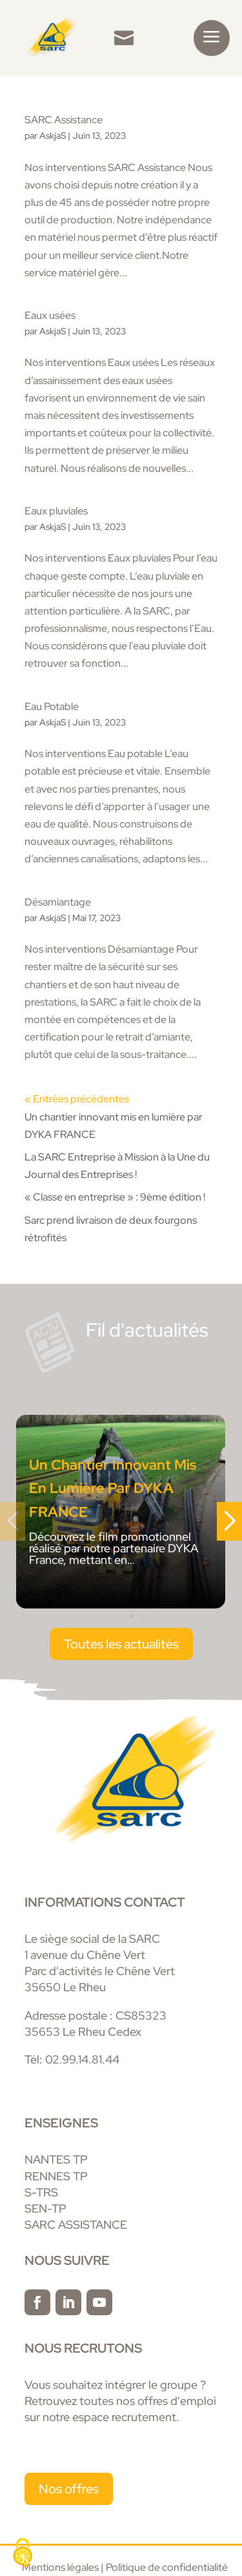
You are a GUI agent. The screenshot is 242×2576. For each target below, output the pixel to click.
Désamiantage (58, 902)
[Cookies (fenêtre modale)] (22, 2553)
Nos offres (69, 2488)
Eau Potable (52, 706)
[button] (121, 1616)
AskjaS (52, 135)
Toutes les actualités (121, 1644)
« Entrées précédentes (77, 1099)
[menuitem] (124, 38)
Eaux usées (50, 315)
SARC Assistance (64, 120)
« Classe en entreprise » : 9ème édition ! (115, 1197)
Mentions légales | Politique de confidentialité (126, 2567)
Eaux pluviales (56, 511)
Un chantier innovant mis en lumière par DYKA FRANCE (113, 1488)
